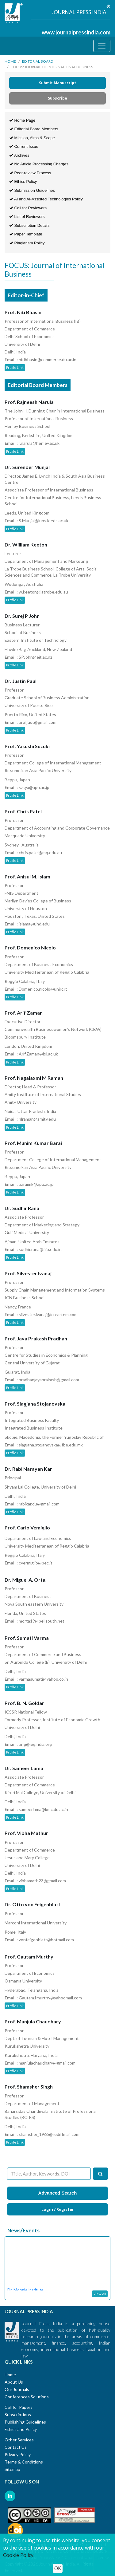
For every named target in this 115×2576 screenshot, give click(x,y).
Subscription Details (29, 225)
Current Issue (23, 146)
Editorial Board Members (33, 129)
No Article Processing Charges (38, 164)
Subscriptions (18, 2414)
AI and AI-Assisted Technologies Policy (46, 199)
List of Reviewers (27, 216)
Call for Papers (19, 2407)
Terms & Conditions (24, 2461)
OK (57, 2568)
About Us (14, 2382)
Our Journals (17, 2389)
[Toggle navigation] (101, 46)
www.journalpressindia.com (76, 32)
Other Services (19, 2439)
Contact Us (16, 2447)
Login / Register (57, 2209)
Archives (19, 155)
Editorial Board (37, 61)
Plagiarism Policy (27, 243)
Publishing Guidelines (25, 2421)
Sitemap (12, 2469)
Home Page (22, 120)
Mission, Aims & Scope (32, 138)
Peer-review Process (30, 173)
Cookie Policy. (18, 2555)
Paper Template (25, 234)
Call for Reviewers (28, 208)
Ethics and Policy (21, 2429)
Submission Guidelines (32, 190)
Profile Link (15, 367)
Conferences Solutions (27, 2396)
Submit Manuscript (57, 82)
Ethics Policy (23, 181)
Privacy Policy (18, 2454)
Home (10, 61)
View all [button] (100, 2293)
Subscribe (57, 98)
